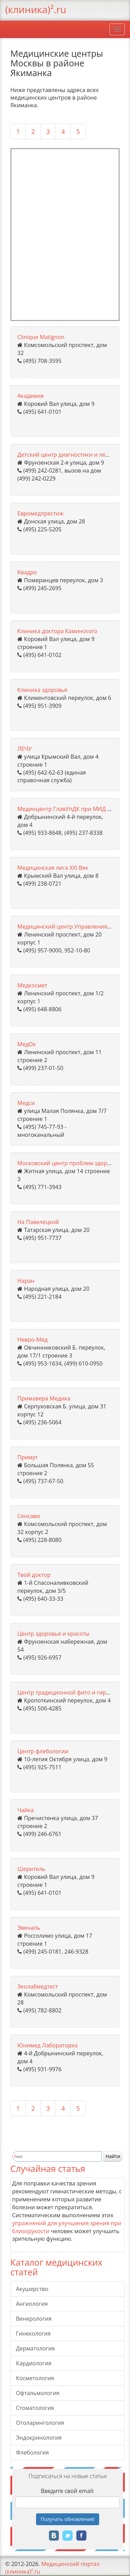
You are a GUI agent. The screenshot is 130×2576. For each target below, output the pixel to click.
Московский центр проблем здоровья (68, 1163)
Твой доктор (34, 1575)
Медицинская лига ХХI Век (52, 867)
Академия (30, 396)
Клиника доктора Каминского (57, 631)
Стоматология (35, 2408)
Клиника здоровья (42, 690)
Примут (27, 1457)
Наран (26, 1281)
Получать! (68, 2519)
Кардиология (33, 2363)
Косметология (35, 2378)
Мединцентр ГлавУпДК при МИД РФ (66, 809)
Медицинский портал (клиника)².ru (52, 2567)
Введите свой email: (67, 2491)
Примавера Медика (43, 1398)
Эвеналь (28, 1927)
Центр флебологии (42, 1751)
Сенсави (28, 1516)
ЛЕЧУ (24, 748)
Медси (26, 1103)
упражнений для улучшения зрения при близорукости (66, 2227)
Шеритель (31, 1869)
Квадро (27, 572)
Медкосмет (32, 985)
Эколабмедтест (37, 1986)
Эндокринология (39, 2437)
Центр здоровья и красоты (53, 1633)
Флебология (32, 2452)
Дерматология (35, 2348)
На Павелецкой (38, 1222)
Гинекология (33, 2333)
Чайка (25, 1810)
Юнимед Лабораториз (47, 2045)
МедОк (26, 1044)
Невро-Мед (32, 1339)
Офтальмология (37, 2393)
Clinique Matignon (40, 337)
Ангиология (32, 2304)
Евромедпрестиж (40, 513)
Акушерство (32, 2289)
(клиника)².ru (35, 9)
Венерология (34, 2318)
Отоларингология (40, 2423)
